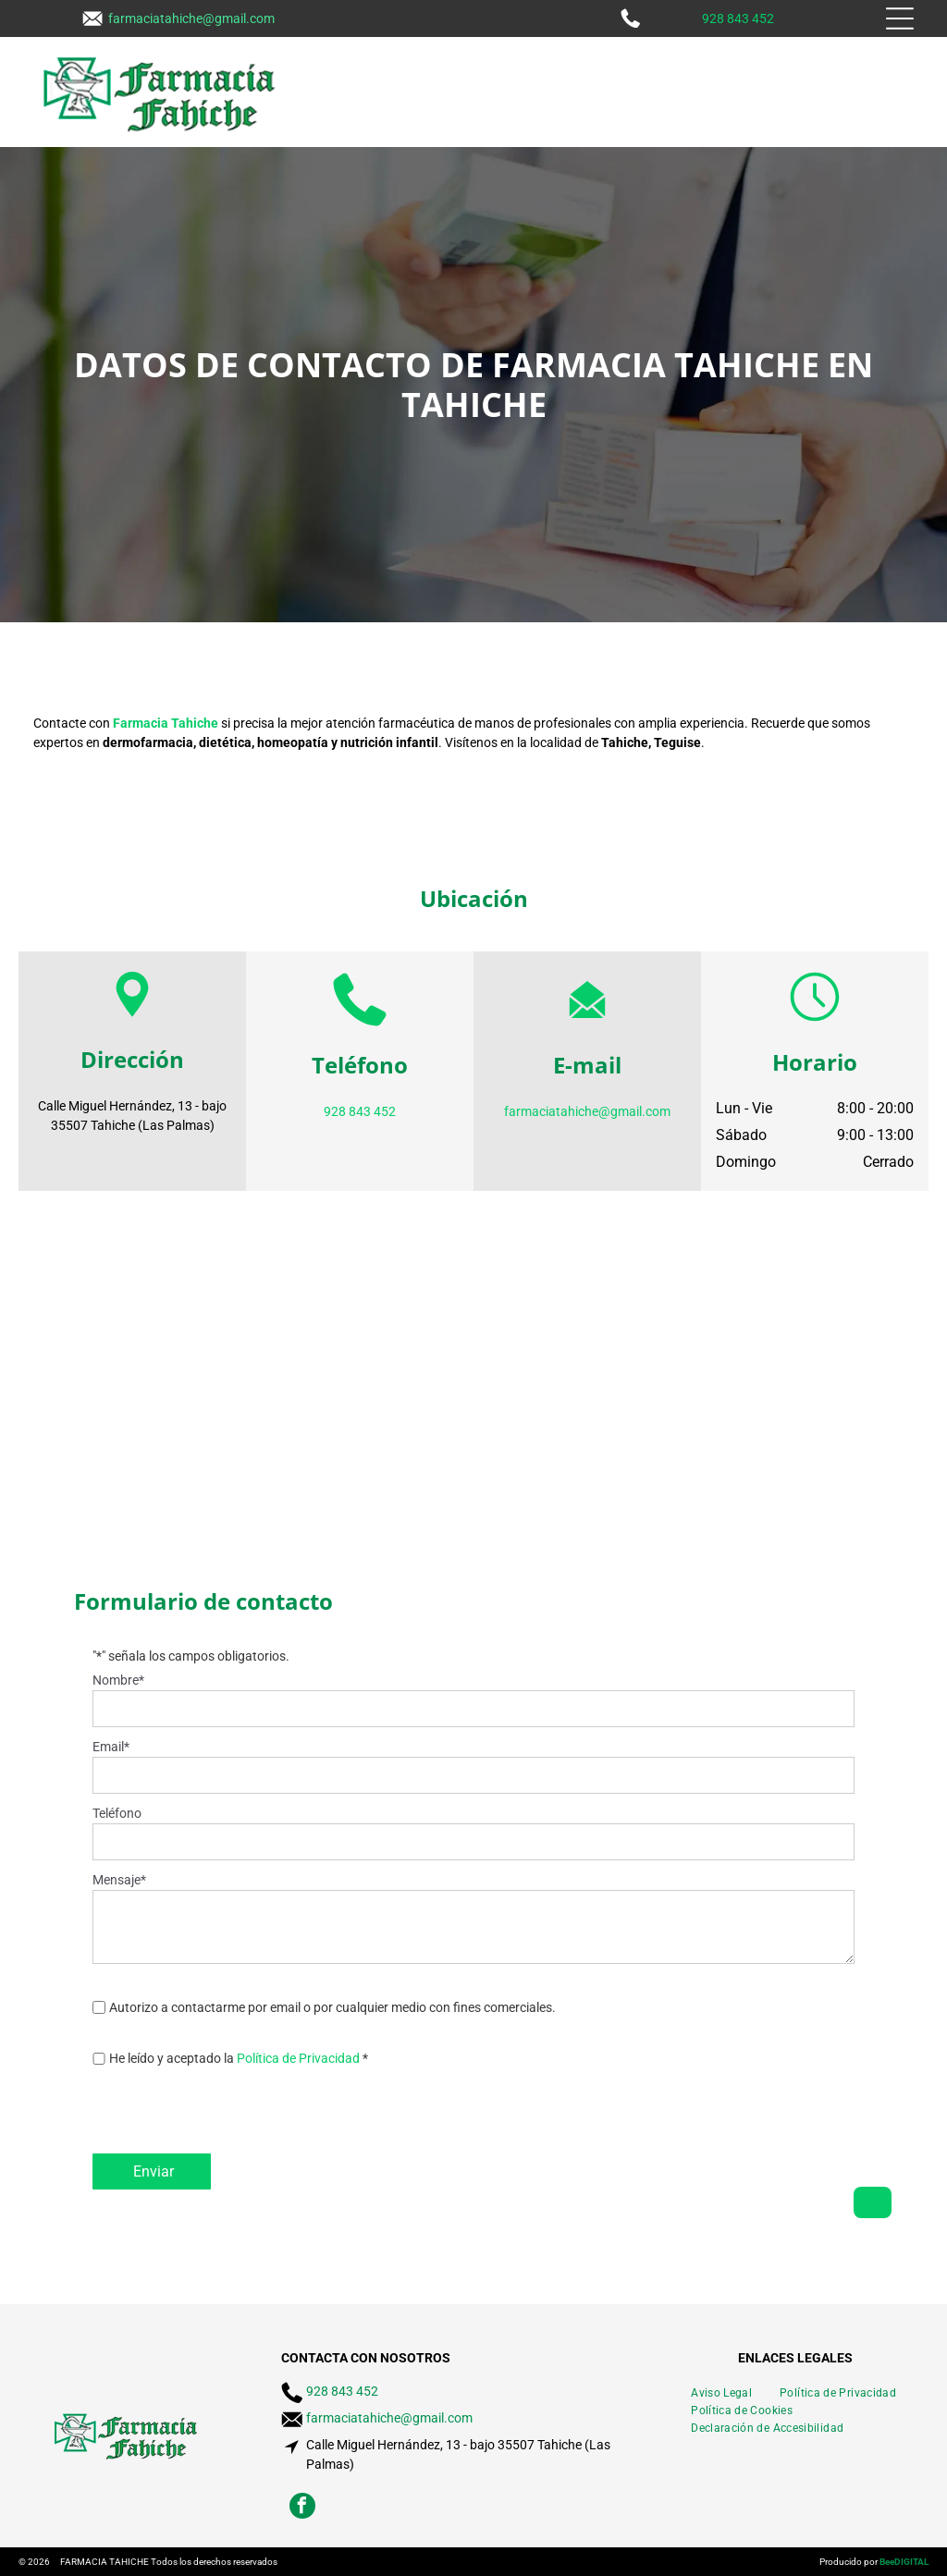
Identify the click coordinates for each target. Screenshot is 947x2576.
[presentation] (233, 2117)
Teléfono (116, 1813)
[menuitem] (721, 2390)
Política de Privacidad (298, 2058)
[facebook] (302, 2508)
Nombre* (118, 1680)
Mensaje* (119, 1879)
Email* (110, 1746)
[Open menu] (900, 18)
